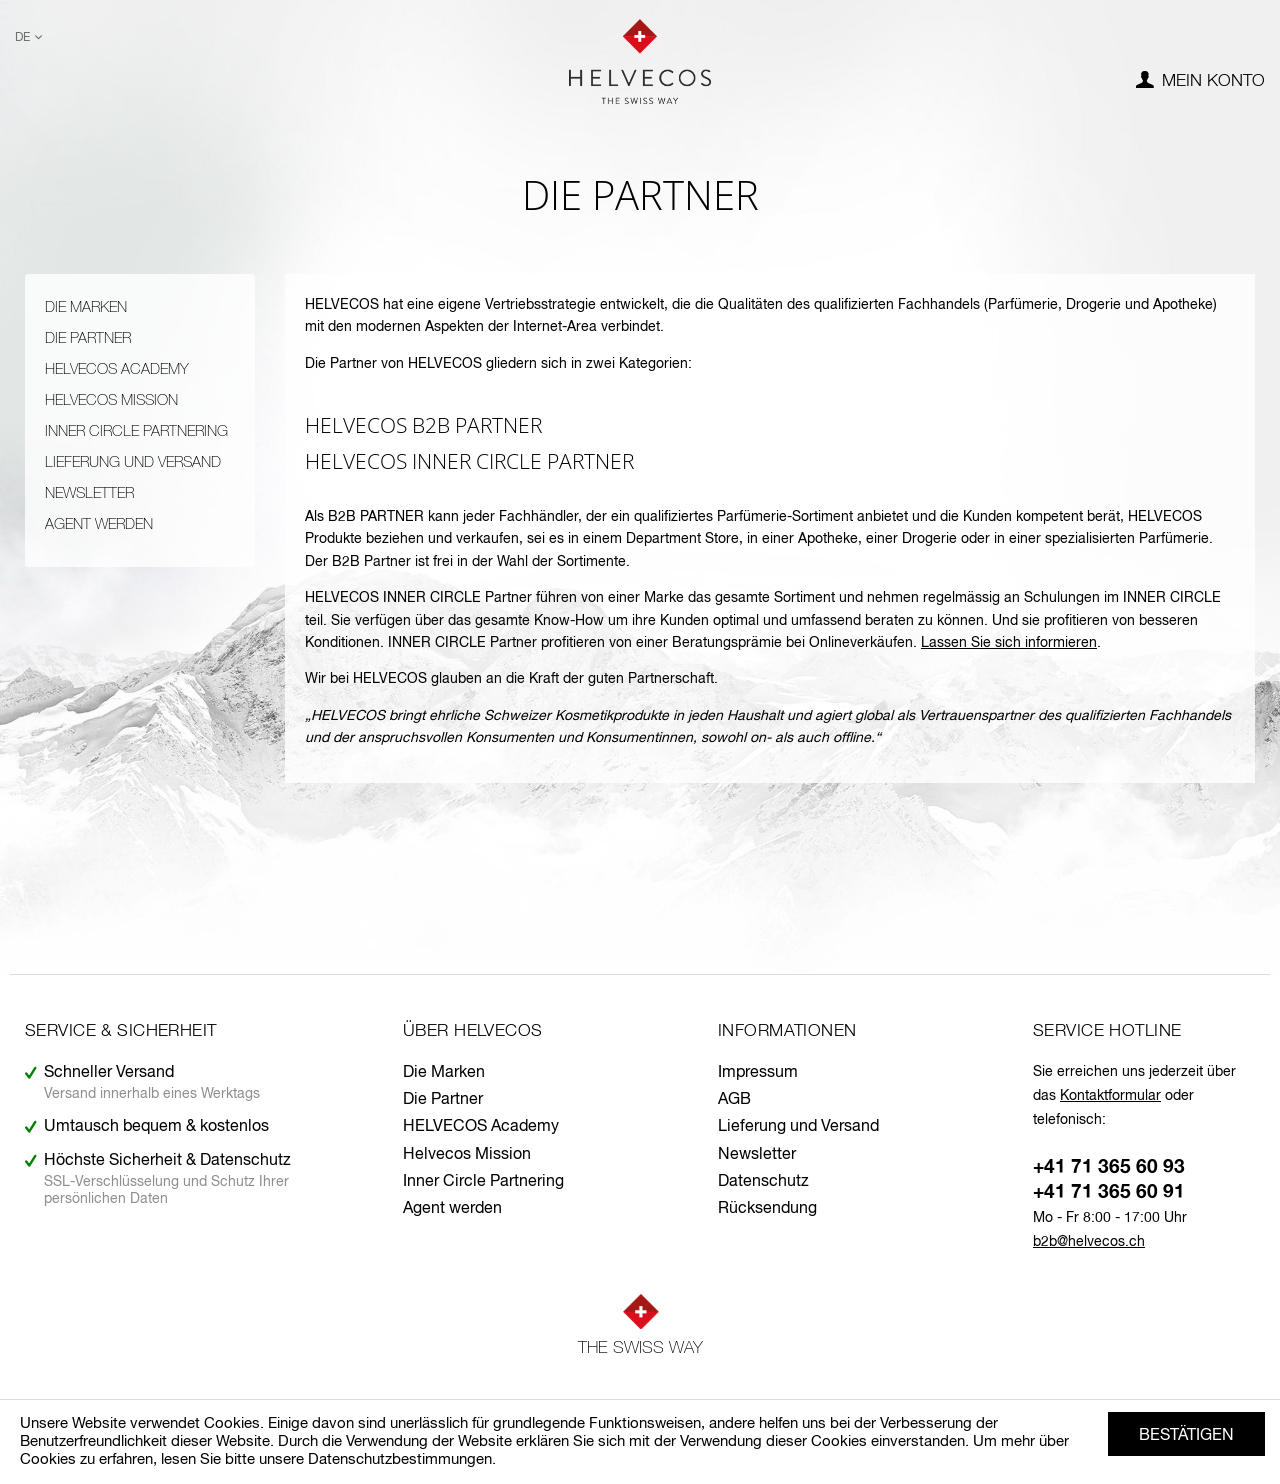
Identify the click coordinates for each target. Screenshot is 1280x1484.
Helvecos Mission (111, 400)
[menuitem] (1200, 82)
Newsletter (89, 493)
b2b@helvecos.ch (1089, 1242)
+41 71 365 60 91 (1109, 1192)
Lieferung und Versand (133, 462)
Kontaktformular (1110, 1096)
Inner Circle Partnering (136, 431)
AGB (734, 1100)
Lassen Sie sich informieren (1009, 643)
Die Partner (88, 338)
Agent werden (99, 524)
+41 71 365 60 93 (1109, 1167)
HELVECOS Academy (117, 369)
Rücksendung (767, 1209)
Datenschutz (763, 1182)
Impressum (758, 1073)
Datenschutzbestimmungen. (402, 1459)
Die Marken (86, 307)
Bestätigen (1186, 1436)
